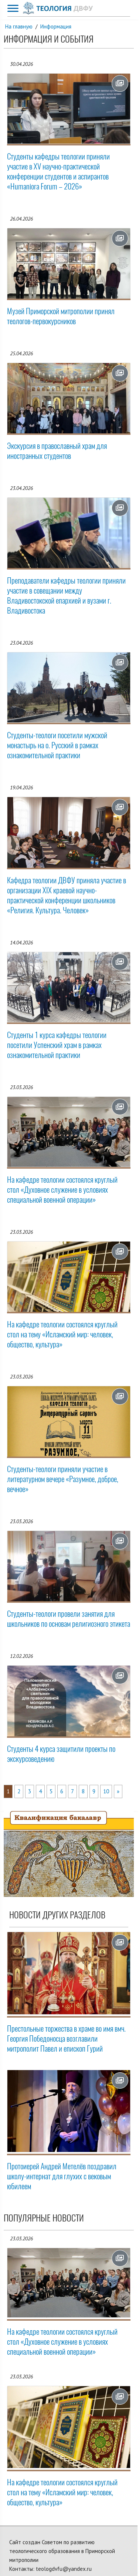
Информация (55, 26)
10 (106, 1791)
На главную (19, 26)
